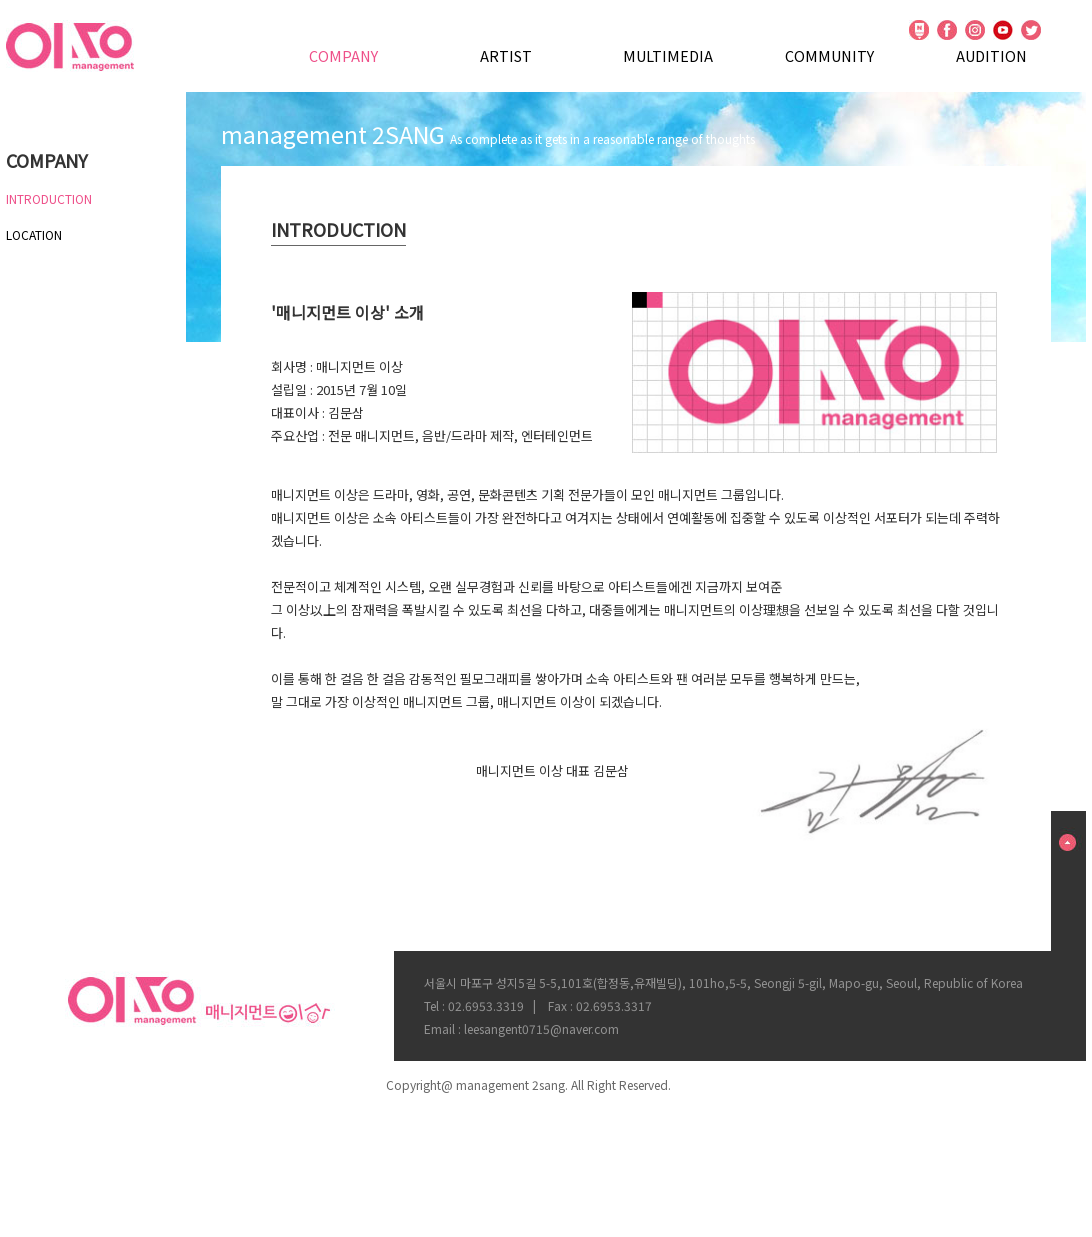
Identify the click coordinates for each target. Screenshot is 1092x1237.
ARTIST (506, 55)
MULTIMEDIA (668, 55)
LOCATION (34, 234)
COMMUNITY (829, 55)
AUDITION (991, 55)
